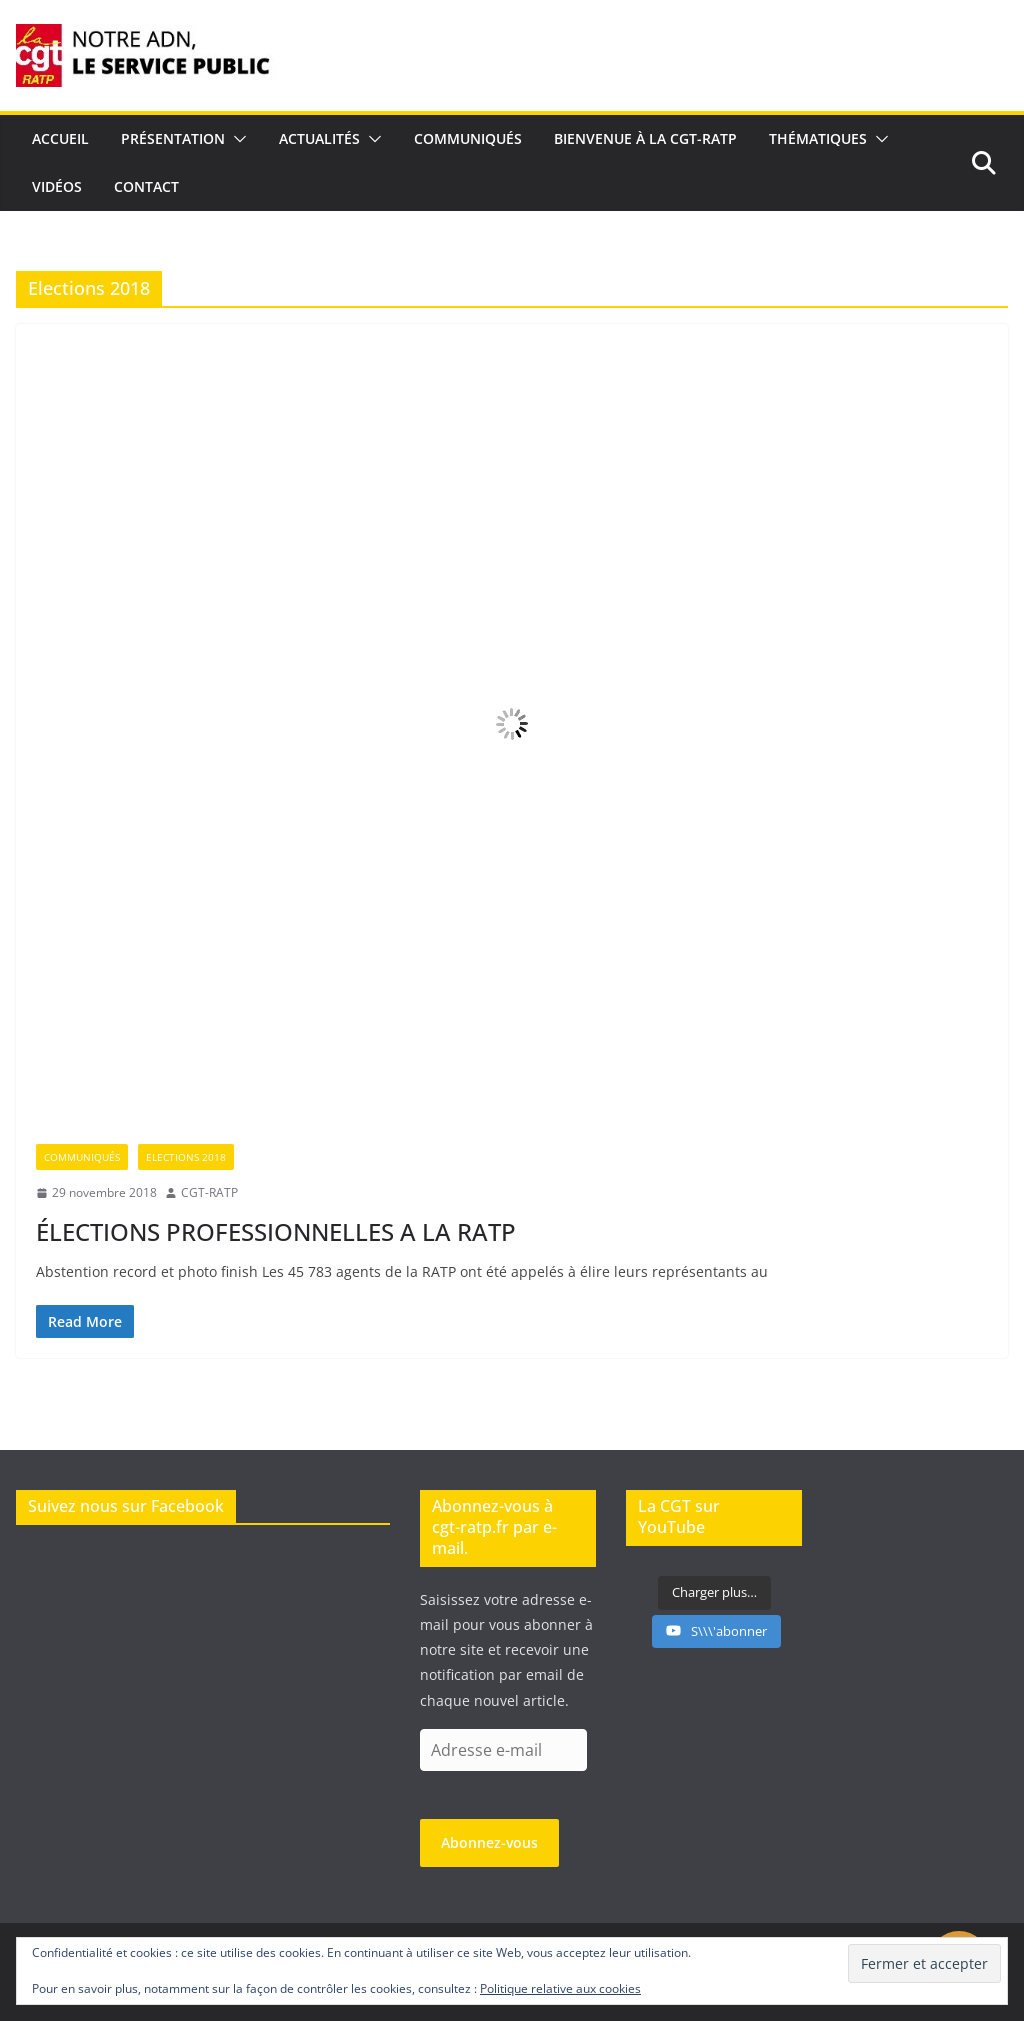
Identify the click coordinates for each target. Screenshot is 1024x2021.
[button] (236, 139)
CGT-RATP (209, 1192)
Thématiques (818, 138)
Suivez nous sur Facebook (126, 1506)
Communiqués (468, 138)
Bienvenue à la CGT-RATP (645, 138)
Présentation (173, 138)
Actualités (319, 138)
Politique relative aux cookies (560, 1988)
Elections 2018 (186, 1157)
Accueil (60, 138)
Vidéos (57, 186)
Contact (146, 186)
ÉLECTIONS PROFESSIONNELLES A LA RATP (276, 1231)
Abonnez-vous (489, 1842)
